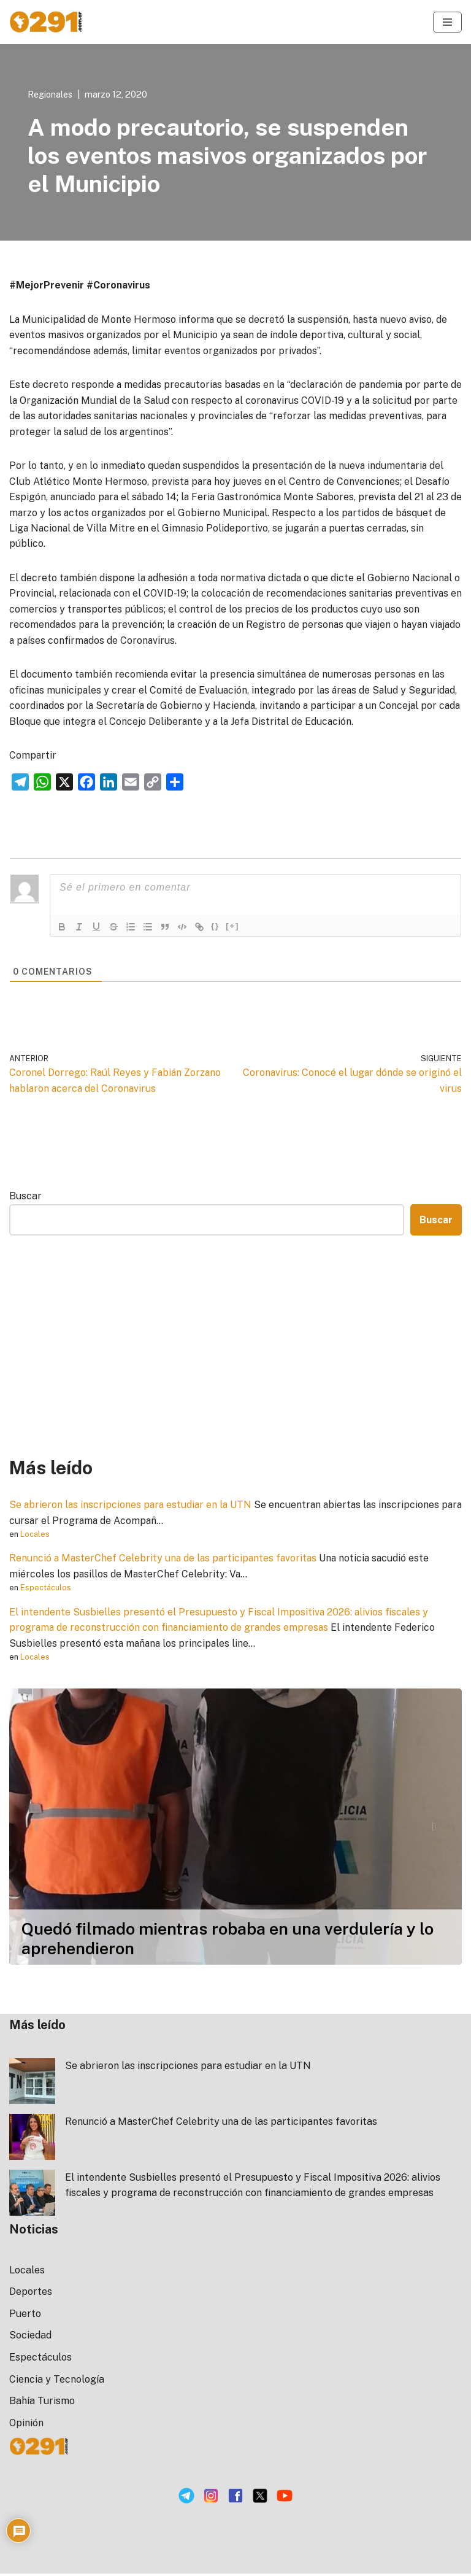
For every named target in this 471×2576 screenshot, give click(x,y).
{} (215, 927)
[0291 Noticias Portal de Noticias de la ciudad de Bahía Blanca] (46, 22)
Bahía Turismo (42, 2404)
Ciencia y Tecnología (56, 2382)
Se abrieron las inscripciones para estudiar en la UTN (132, 1506)
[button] (37, 1829)
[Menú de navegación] (447, 22)
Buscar (25, 1198)
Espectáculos (45, 1590)
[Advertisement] (235, 1348)
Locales (35, 1536)
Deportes (30, 2294)
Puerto (25, 2316)
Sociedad (30, 2338)
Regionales (50, 94)
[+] (232, 927)
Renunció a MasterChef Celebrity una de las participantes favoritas (165, 1560)
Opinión (26, 2425)
